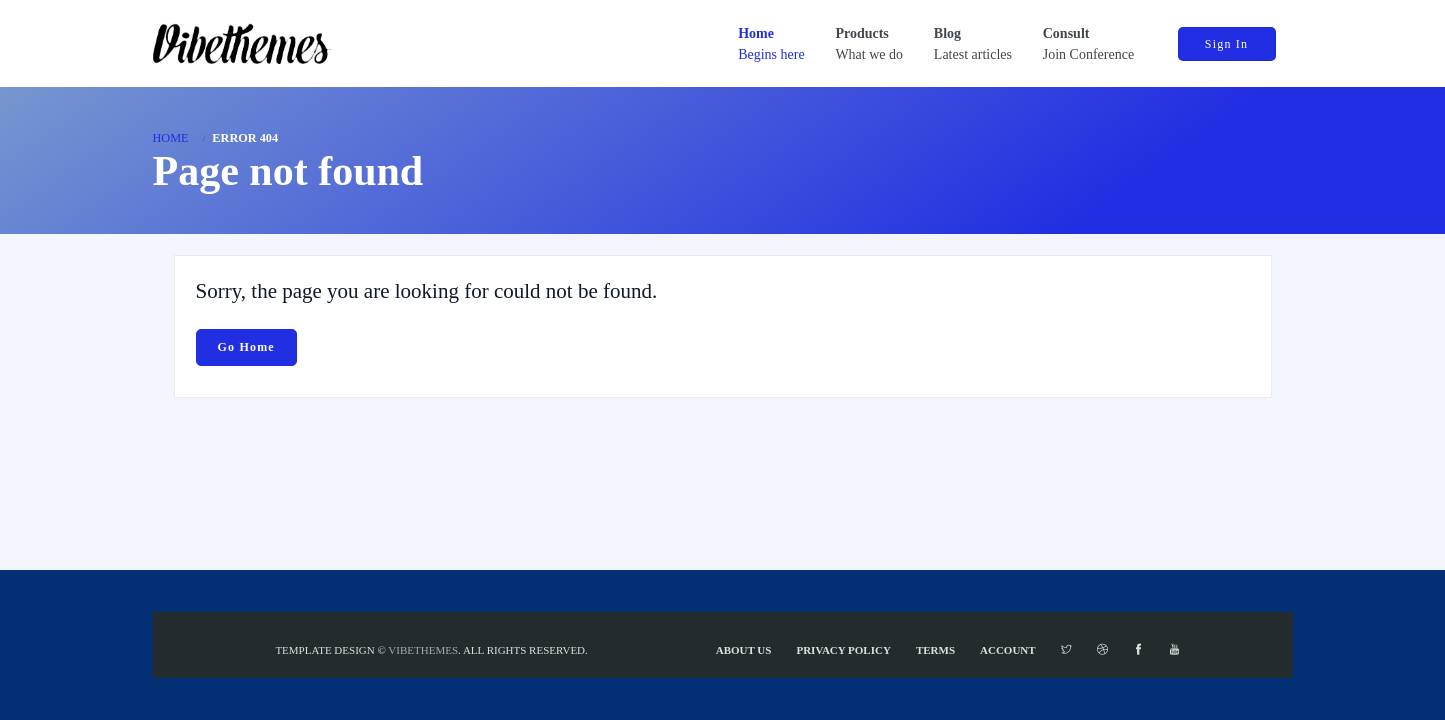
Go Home (246, 347)
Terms (935, 650)
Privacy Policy (843, 650)
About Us (744, 650)
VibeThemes (423, 650)
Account (1008, 650)
